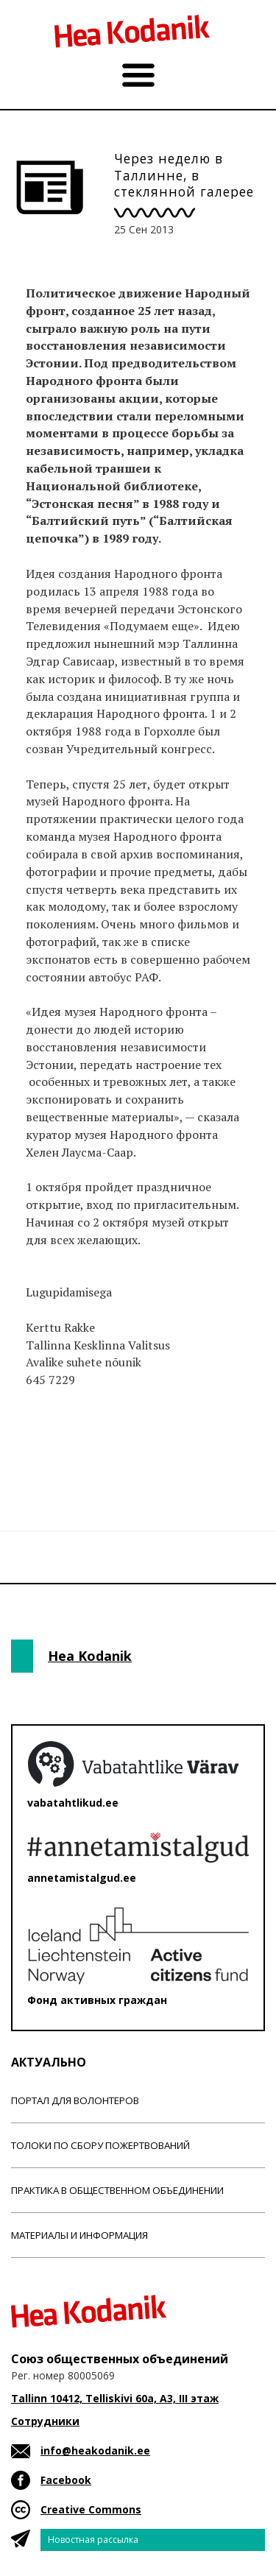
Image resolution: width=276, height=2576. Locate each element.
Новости (51, 1455)
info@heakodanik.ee (95, 2450)
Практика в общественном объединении (117, 2190)
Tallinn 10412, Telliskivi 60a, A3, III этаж (115, 2398)
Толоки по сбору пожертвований (100, 2145)
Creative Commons (90, 2509)
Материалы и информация (79, 2235)
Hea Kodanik (90, 1656)
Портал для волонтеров (75, 2100)
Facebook (65, 2480)
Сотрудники (45, 2421)
